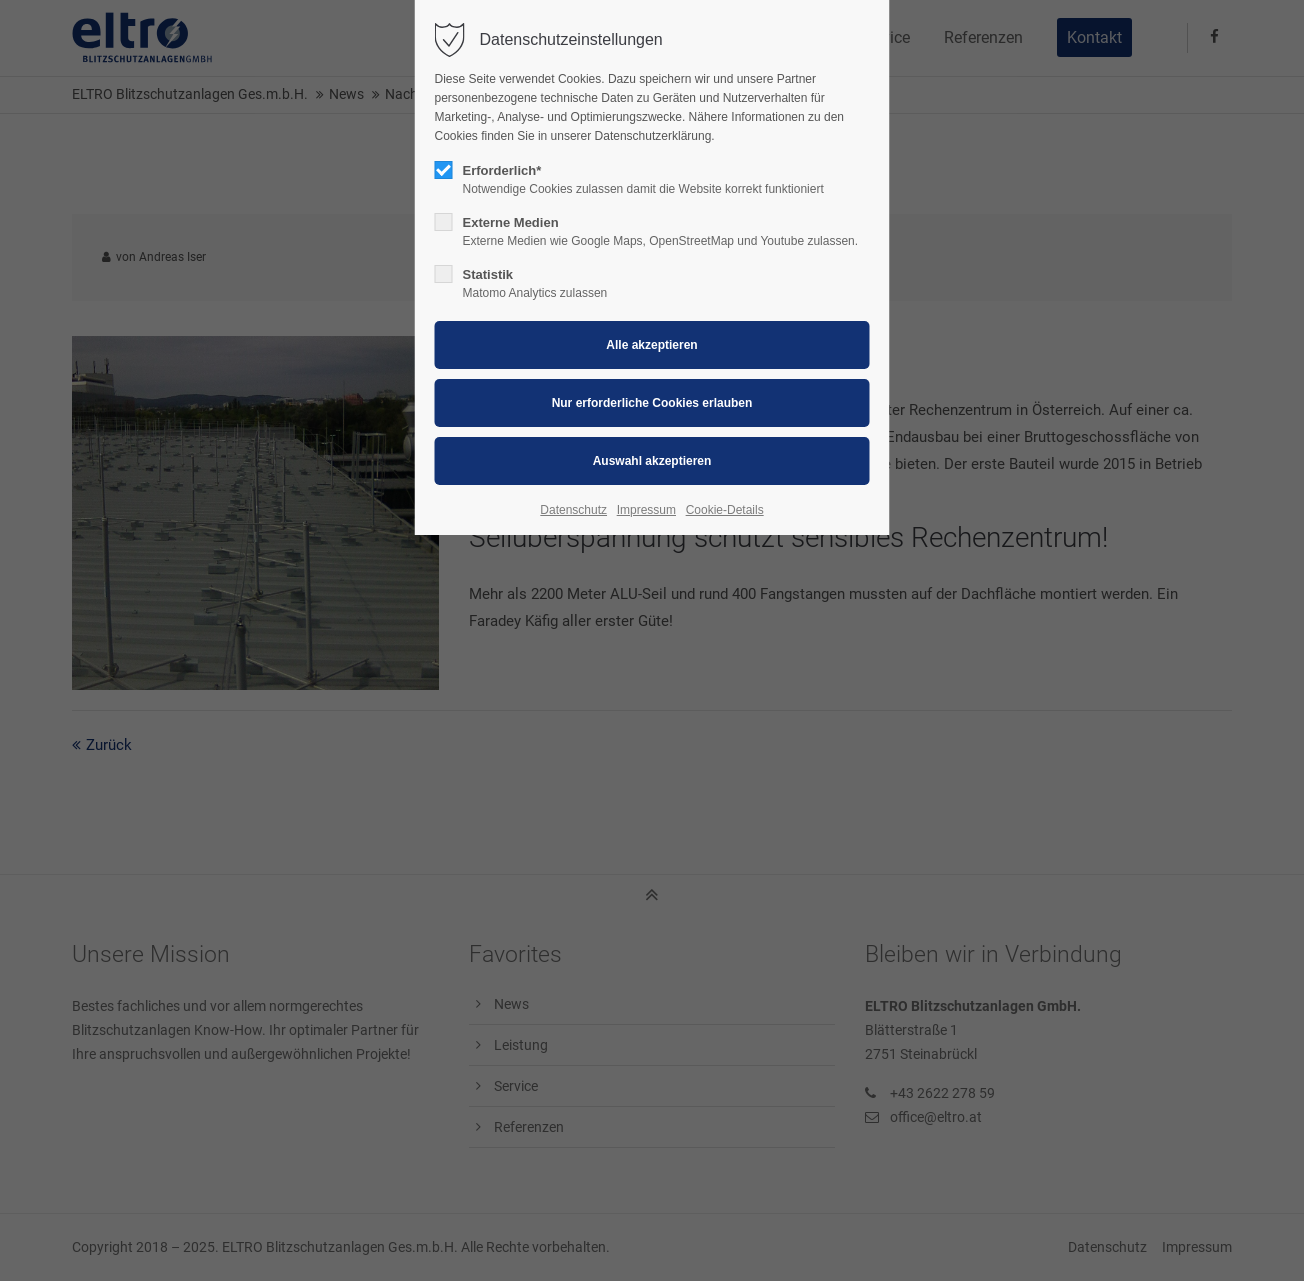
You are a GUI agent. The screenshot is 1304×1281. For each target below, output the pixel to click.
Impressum (646, 510)
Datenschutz (573, 510)
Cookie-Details (725, 510)
